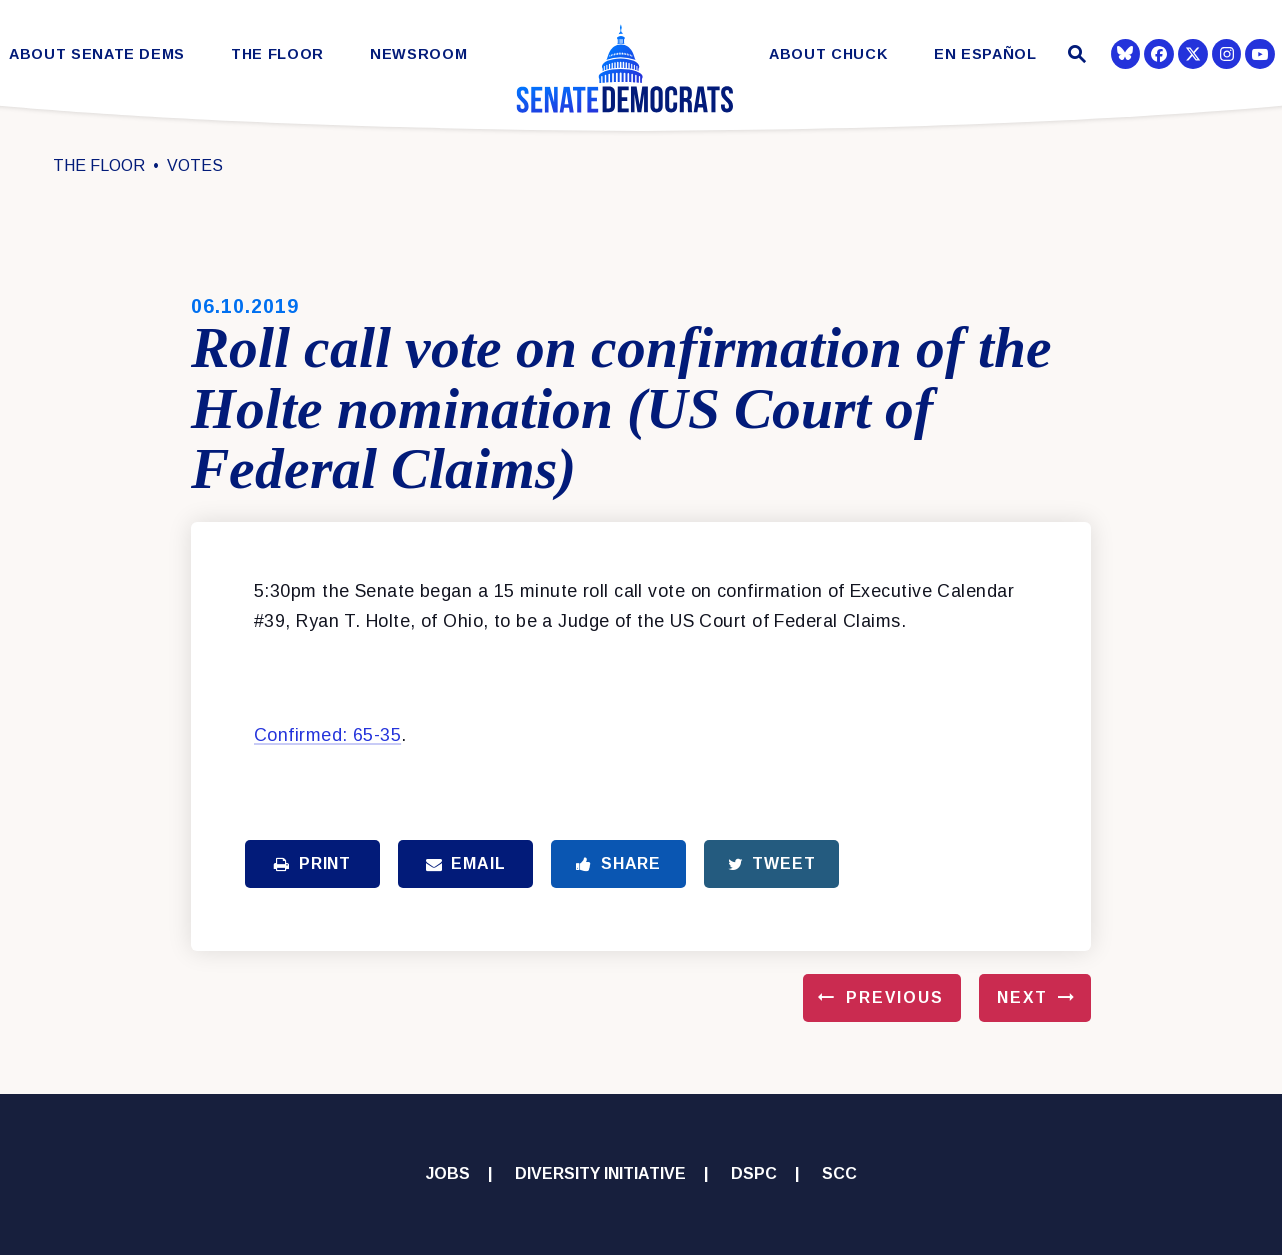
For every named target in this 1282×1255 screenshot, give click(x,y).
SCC (839, 1173)
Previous (895, 997)
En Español (985, 54)
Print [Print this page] (312, 863)
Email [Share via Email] (466, 863)
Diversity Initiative (600, 1173)
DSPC (754, 1173)
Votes (195, 165)
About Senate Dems (97, 54)
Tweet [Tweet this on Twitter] (772, 863)
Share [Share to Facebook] (618, 863)
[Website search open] (1074, 56)
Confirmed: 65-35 (327, 735)
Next (1022, 997)
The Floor (277, 54)
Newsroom (418, 54)
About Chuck (828, 54)
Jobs (448, 1173)
